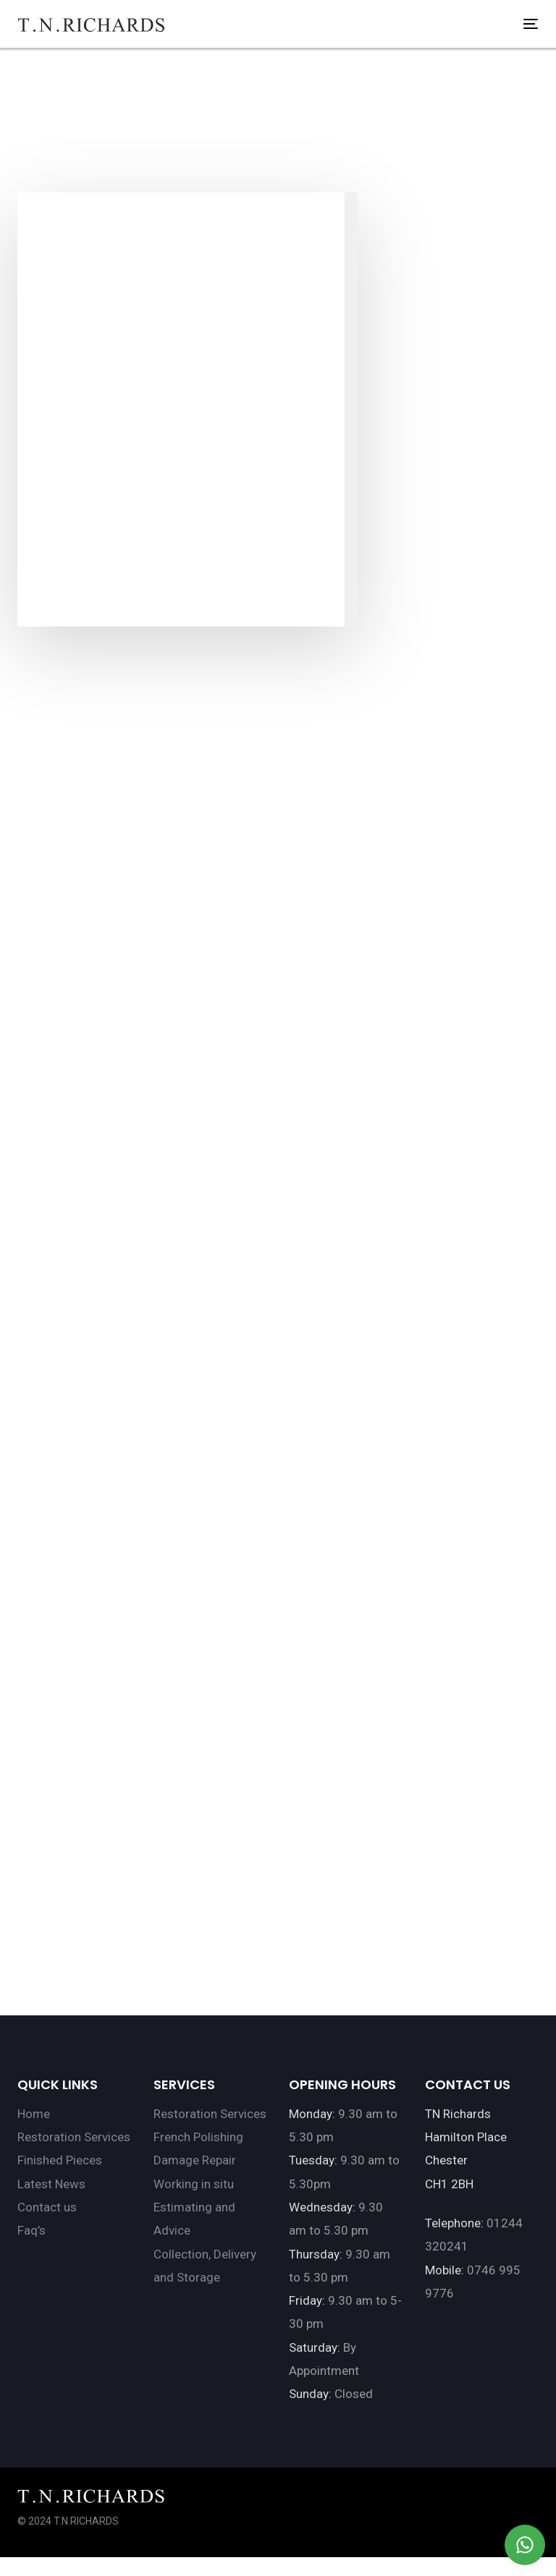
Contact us (47, 2207)
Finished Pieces (59, 2160)
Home (33, 2114)
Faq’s (31, 2230)
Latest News (51, 2184)
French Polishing (198, 2137)
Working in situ (193, 2184)
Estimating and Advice (194, 2218)
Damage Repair (194, 2160)
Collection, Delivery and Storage (204, 2265)
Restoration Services (73, 2137)
